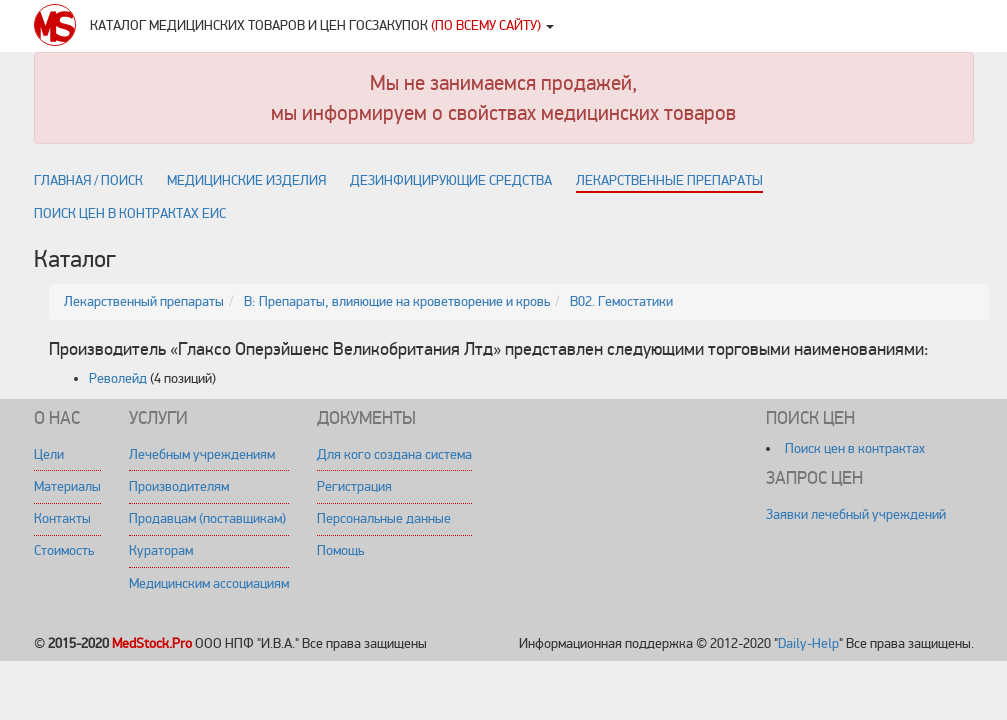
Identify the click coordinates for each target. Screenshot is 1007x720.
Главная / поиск (88, 180)
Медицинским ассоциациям (209, 583)
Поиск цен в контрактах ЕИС (130, 213)
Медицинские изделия (246, 180)
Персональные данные (384, 518)
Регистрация (354, 486)
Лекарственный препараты (144, 301)
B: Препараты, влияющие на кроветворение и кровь (397, 301)
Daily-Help (808, 643)
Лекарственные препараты (669, 180)
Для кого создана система (394, 454)
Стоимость (64, 550)
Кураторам (161, 550)
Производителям (179, 486)
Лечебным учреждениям (202, 454)
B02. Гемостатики (621, 301)
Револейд (118, 378)
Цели (49, 454)
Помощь (340, 550)
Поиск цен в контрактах (855, 448)
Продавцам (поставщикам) (207, 518)
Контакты (62, 518)
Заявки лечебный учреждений (856, 514)
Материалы (67, 486)
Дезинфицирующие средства (451, 180)
